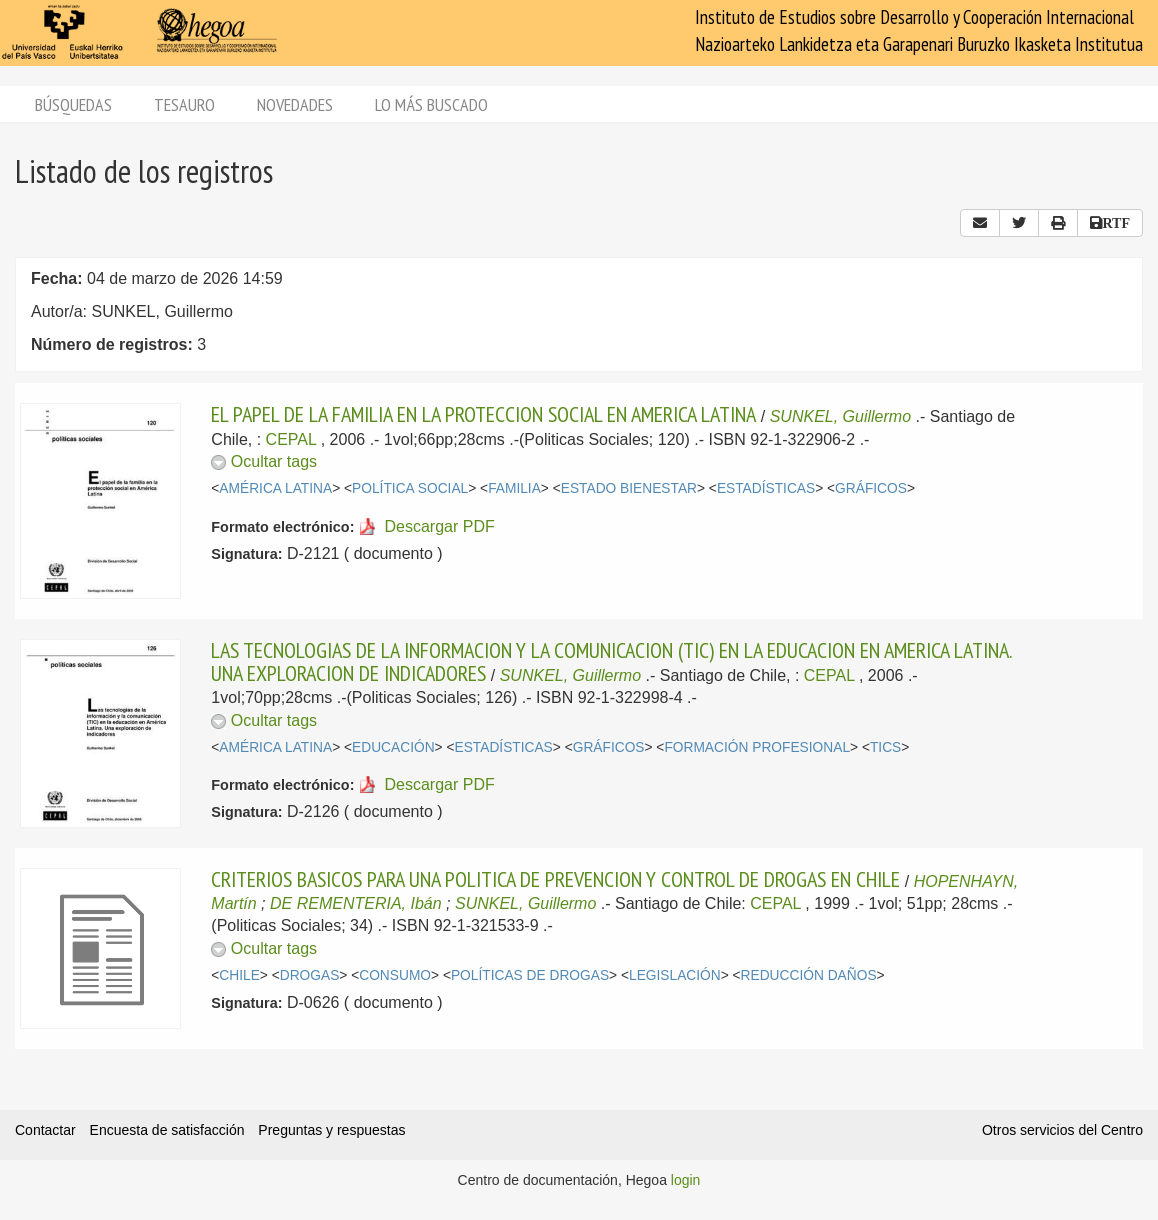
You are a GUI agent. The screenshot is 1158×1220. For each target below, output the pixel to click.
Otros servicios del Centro (1062, 1130)
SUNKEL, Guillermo (840, 416)
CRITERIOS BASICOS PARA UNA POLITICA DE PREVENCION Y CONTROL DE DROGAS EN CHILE (555, 879)
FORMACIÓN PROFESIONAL (757, 747)
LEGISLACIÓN (675, 975)
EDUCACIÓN (393, 747)
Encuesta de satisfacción (167, 1130)
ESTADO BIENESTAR (629, 488)
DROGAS (310, 975)
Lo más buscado (431, 104)
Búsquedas (73, 104)
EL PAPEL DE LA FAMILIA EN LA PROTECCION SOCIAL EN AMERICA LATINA (483, 414)
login (686, 1180)
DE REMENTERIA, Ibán (356, 903)
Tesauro (184, 104)
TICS (885, 747)
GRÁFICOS (871, 488)
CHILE (239, 975)
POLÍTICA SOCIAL (410, 488)
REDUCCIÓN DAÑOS (809, 975)
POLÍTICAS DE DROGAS (530, 975)
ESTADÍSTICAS (766, 488)
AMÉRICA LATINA (275, 488)
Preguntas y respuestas (331, 1130)
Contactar (45, 1130)
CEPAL (291, 439)
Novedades (295, 104)
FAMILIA (514, 488)
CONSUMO (395, 975)
